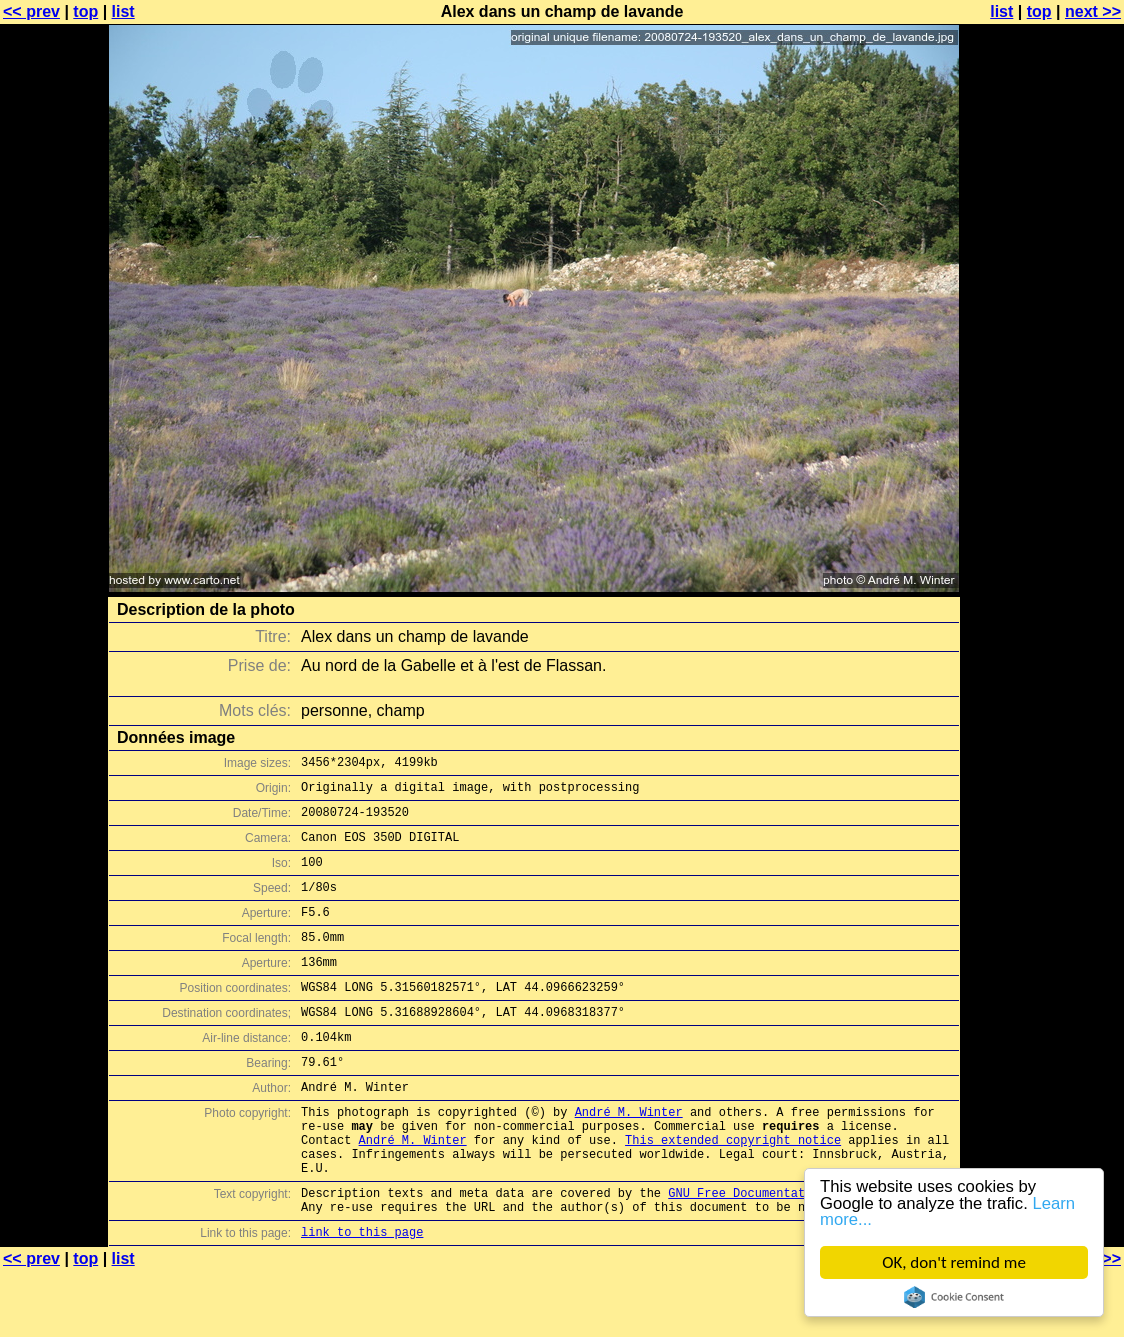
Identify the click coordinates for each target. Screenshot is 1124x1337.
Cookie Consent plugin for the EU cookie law (954, 1297)
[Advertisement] (1043, 495)
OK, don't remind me (954, 1262)
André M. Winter (629, 1156)
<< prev (31, 11)
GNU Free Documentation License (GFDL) (801, 1252)
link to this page (362, 1297)
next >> (1093, 11)
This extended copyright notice (733, 1190)
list (123, 11)
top (85, 11)
